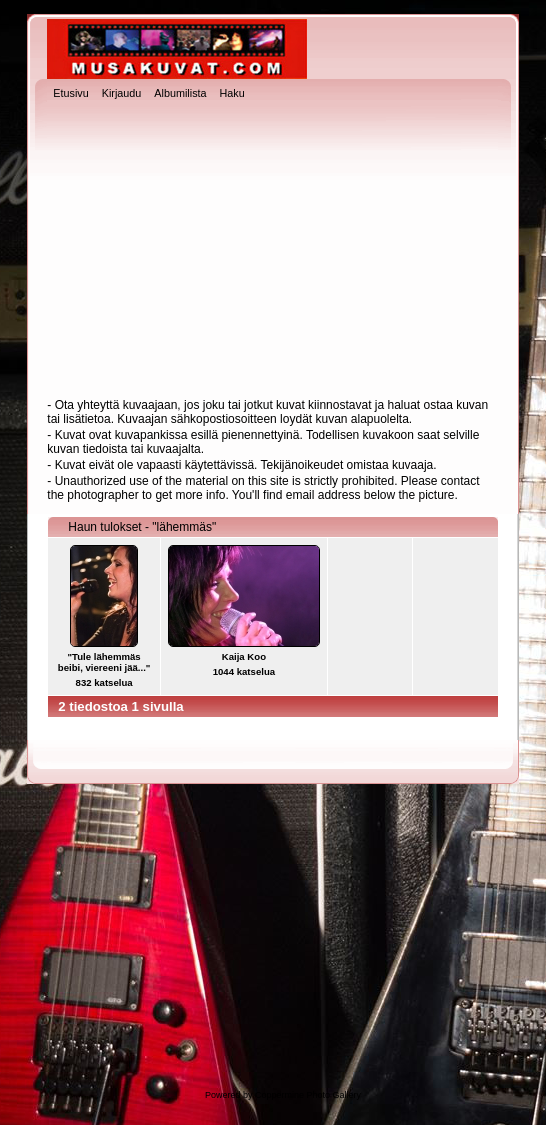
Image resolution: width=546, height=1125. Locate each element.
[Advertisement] (273, 251)
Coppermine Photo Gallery (308, 1095)
